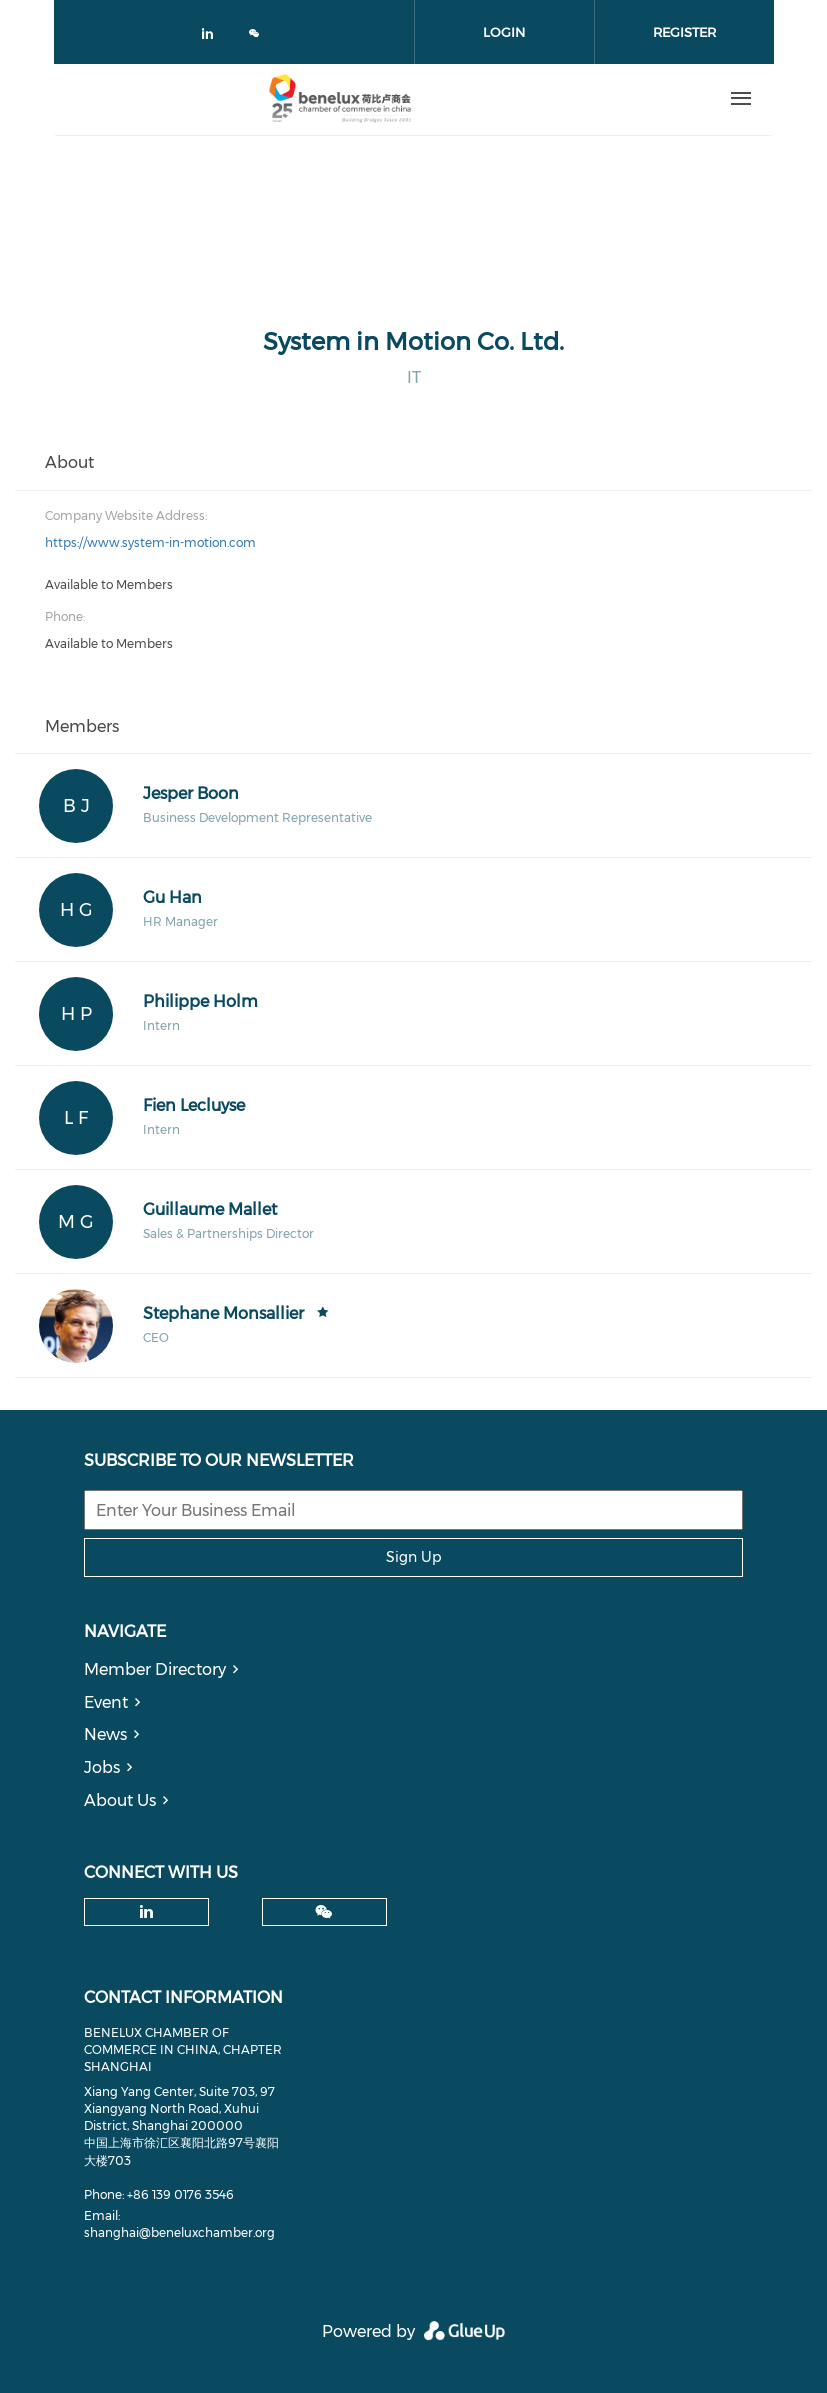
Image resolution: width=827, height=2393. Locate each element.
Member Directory (155, 1669)
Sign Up (413, 1557)
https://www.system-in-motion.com (150, 542)
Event (106, 1702)
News (105, 1734)
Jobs (102, 1767)
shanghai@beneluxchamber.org (179, 2232)
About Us (120, 1800)
